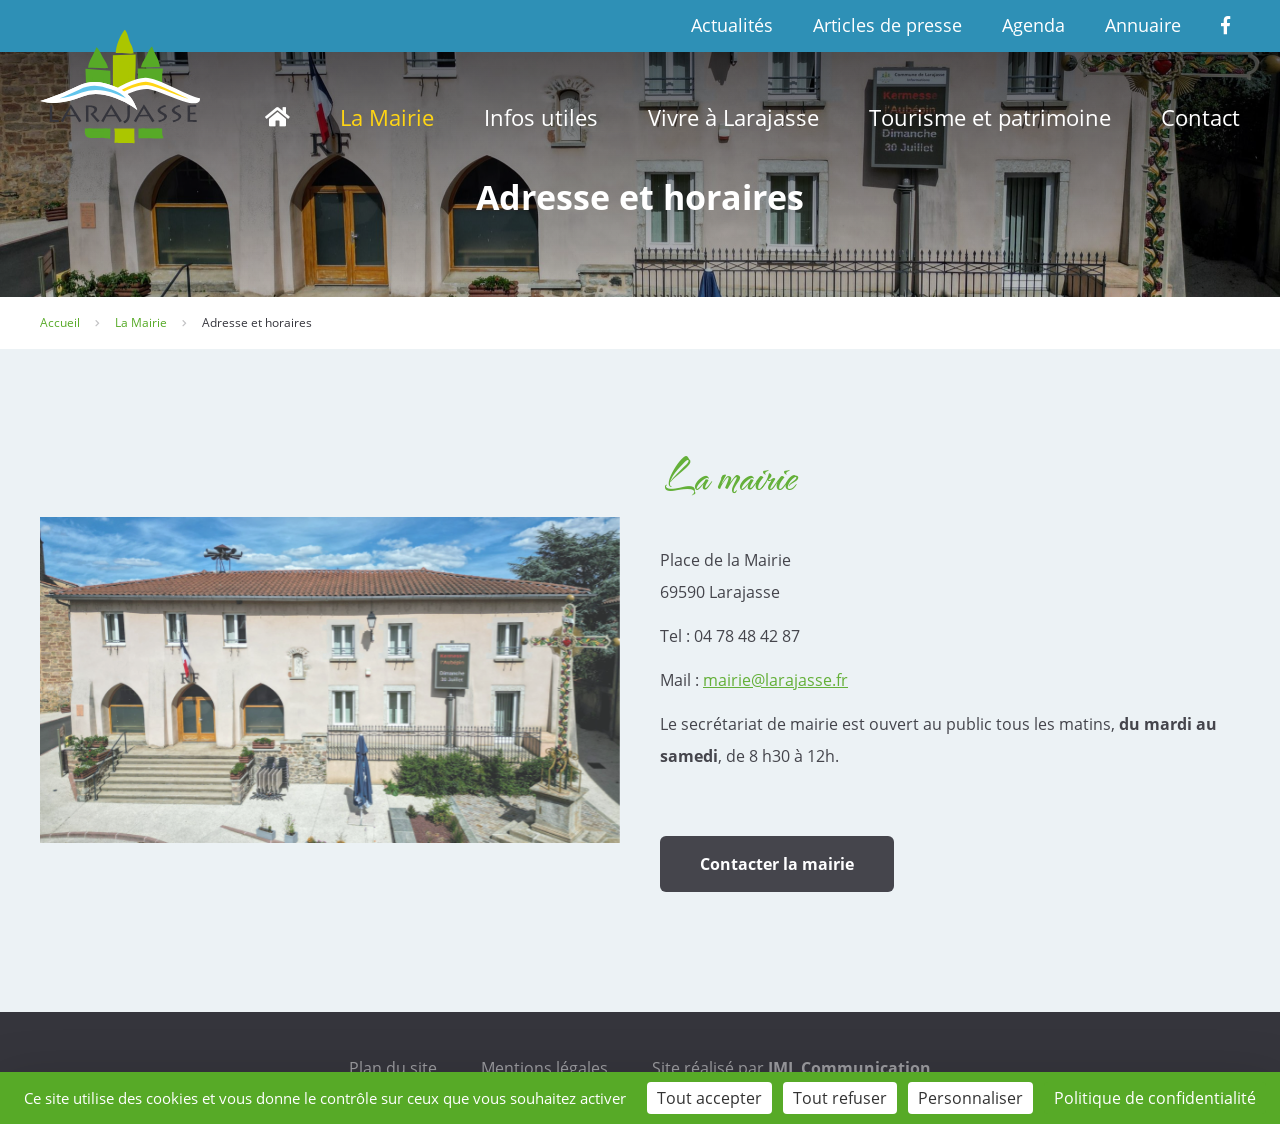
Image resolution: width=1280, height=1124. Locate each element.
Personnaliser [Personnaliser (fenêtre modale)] (970, 1098)
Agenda (1033, 25)
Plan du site (393, 1068)
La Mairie (387, 117)
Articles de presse (887, 25)
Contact (1200, 117)
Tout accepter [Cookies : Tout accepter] (709, 1098)
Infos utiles (541, 117)
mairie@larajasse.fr (775, 680)
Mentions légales (544, 1068)
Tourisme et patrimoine (990, 117)
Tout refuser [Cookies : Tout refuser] (840, 1098)
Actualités (732, 25)
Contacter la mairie (777, 864)
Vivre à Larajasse (733, 117)
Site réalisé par (791, 1068)
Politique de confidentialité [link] (1155, 1098)
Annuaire (1143, 25)
